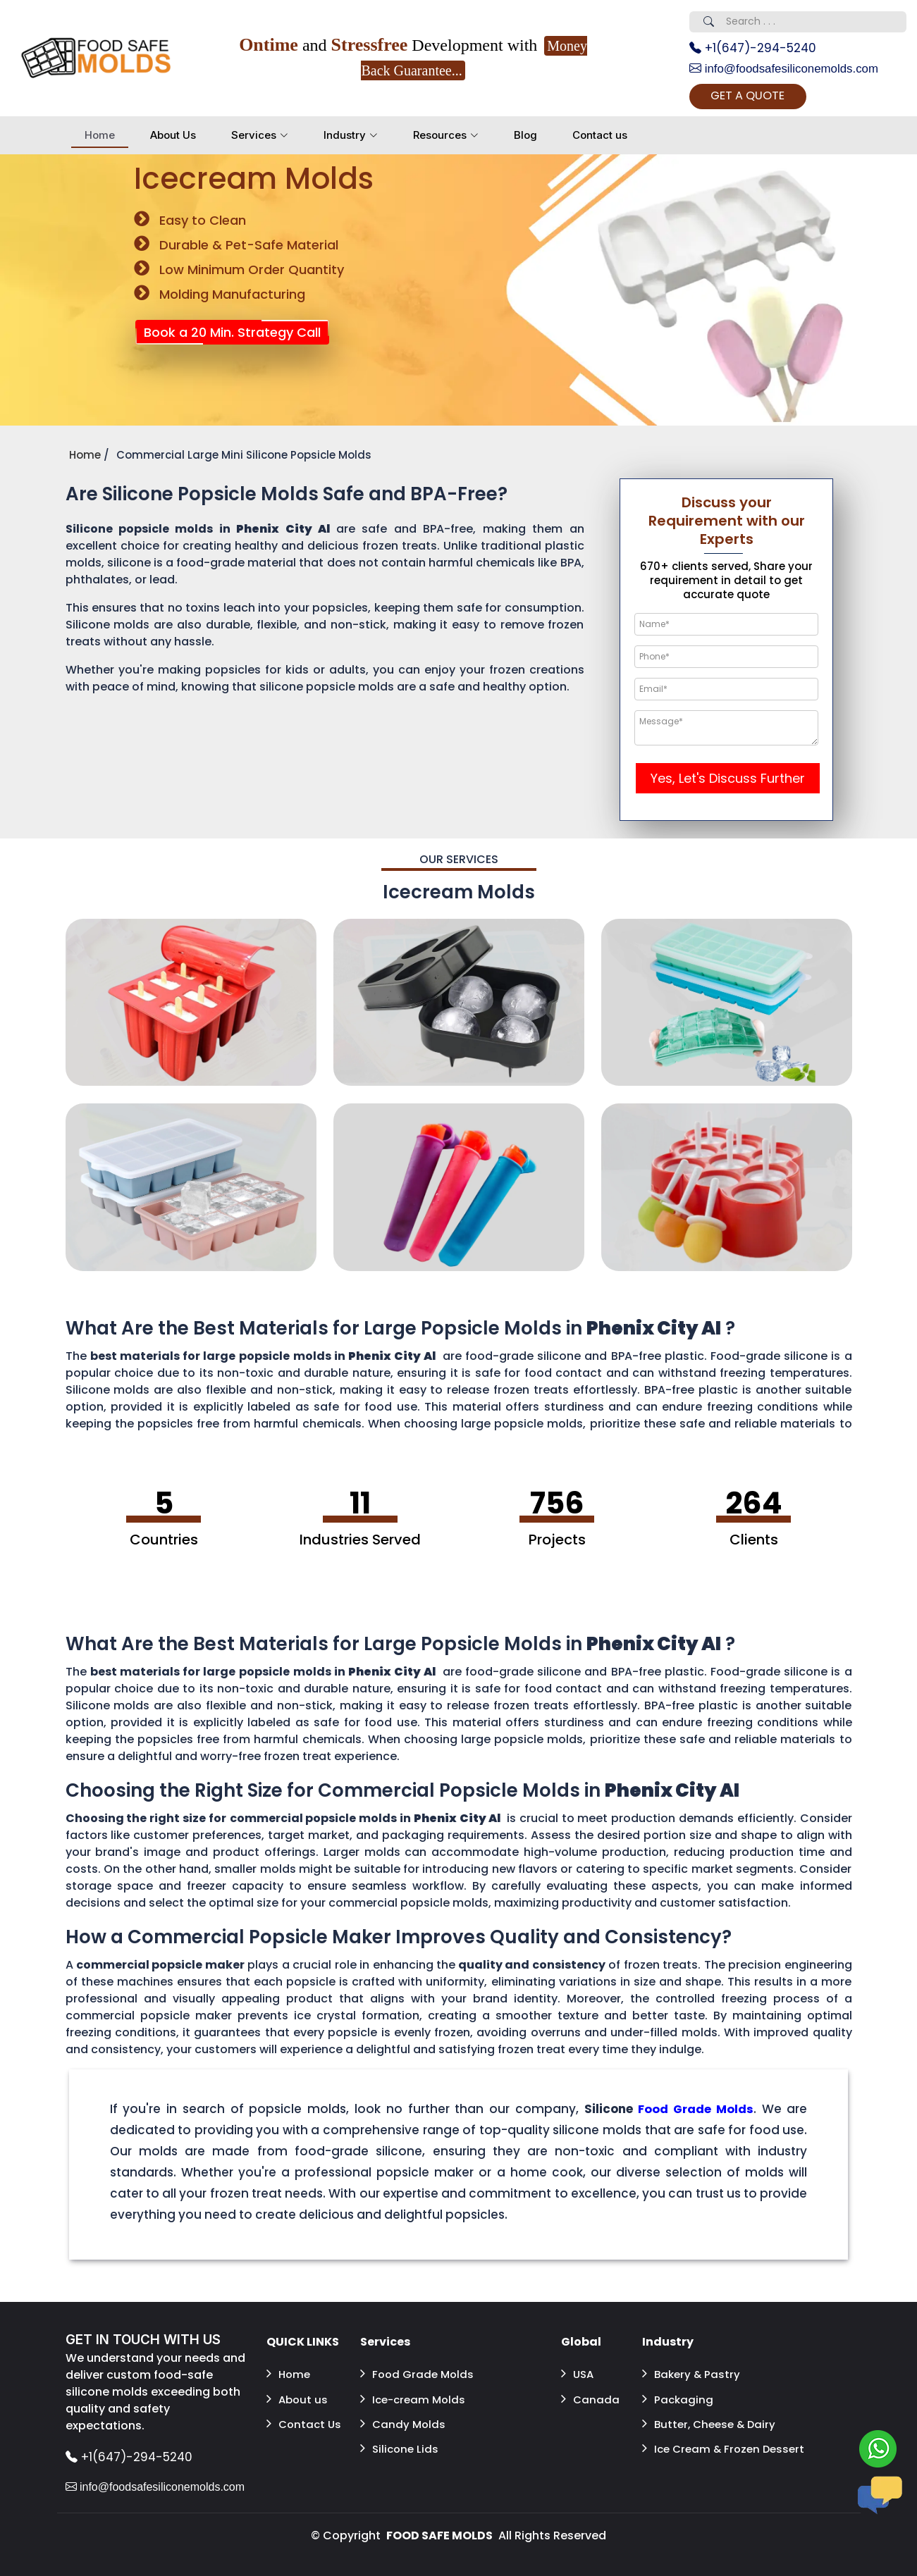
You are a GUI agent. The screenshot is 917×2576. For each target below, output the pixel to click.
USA (578, 2376)
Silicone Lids (400, 2440)
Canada (590, 2397)
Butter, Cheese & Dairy (712, 2418)
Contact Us (305, 2418)
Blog (525, 138)
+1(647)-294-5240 (757, 49)
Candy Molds (404, 2418)
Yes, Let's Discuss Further (728, 782)
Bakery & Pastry (693, 2376)
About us (298, 2397)
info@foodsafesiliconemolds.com (790, 70)
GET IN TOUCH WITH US (147, 2344)
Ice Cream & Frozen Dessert (703, 2448)
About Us (173, 138)
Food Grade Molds (418, 2376)
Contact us (599, 138)
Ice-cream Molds (415, 2397)
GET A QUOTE (765, 99)
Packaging (678, 2397)
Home (100, 138)
